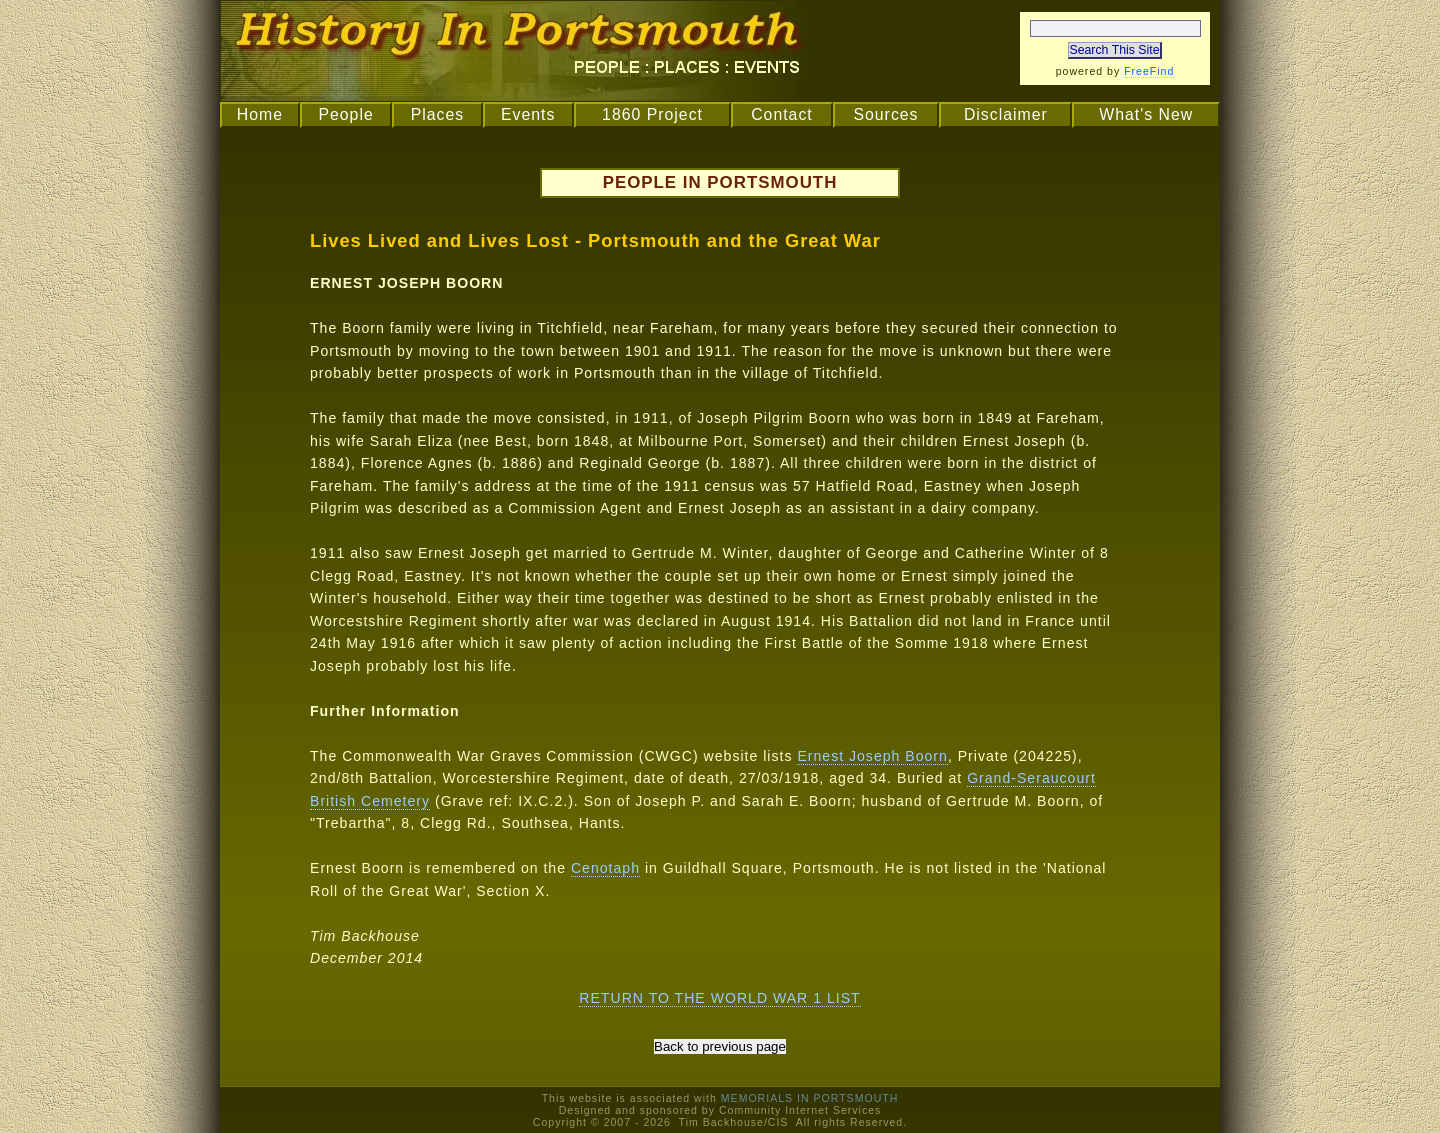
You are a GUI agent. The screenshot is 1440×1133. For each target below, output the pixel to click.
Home (260, 114)
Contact (782, 114)
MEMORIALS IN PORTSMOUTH (810, 1098)
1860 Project (652, 114)
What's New (1146, 114)
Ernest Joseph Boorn (872, 756)
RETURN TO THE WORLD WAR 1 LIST (719, 998)
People (345, 114)
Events (528, 114)
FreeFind (1149, 71)
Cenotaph (605, 868)
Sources (885, 114)
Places (438, 114)
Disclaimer (1006, 114)
